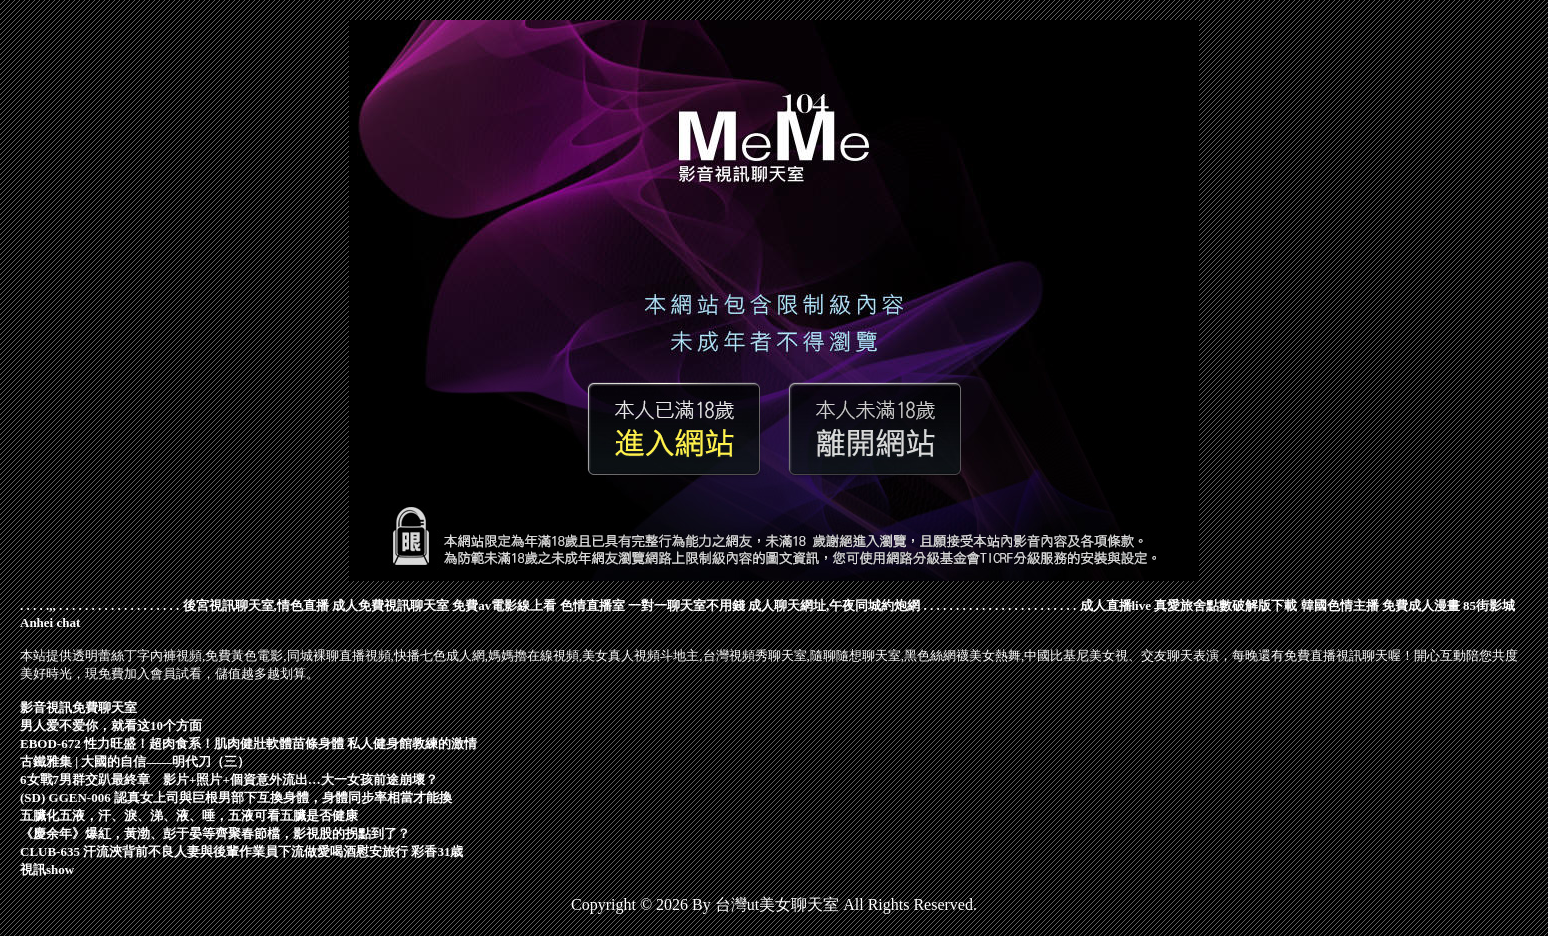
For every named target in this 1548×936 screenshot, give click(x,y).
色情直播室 (592, 605)
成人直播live (1116, 605)
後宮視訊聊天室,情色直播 (256, 605)
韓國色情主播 (1340, 605)
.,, (51, 605)
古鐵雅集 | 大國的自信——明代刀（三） (135, 761)
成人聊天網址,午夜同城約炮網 (834, 605)
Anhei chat (50, 622)
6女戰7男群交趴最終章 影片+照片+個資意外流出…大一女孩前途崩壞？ (229, 779)
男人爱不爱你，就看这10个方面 (111, 725)
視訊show (47, 869)
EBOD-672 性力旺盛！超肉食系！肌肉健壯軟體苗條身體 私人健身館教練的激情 (248, 743)
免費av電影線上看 (504, 605)
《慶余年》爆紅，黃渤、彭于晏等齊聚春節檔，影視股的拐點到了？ (215, 833)
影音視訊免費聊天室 (78, 707)
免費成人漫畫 (1421, 605)
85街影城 (1489, 605)
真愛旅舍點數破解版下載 (1225, 605)
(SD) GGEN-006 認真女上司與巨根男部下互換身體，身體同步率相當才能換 (236, 797)
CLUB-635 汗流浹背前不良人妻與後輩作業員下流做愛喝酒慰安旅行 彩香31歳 (241, 851)
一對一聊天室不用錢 (686, 605)
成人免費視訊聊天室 (390, 605)
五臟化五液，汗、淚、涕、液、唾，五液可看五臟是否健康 (189, 815)
